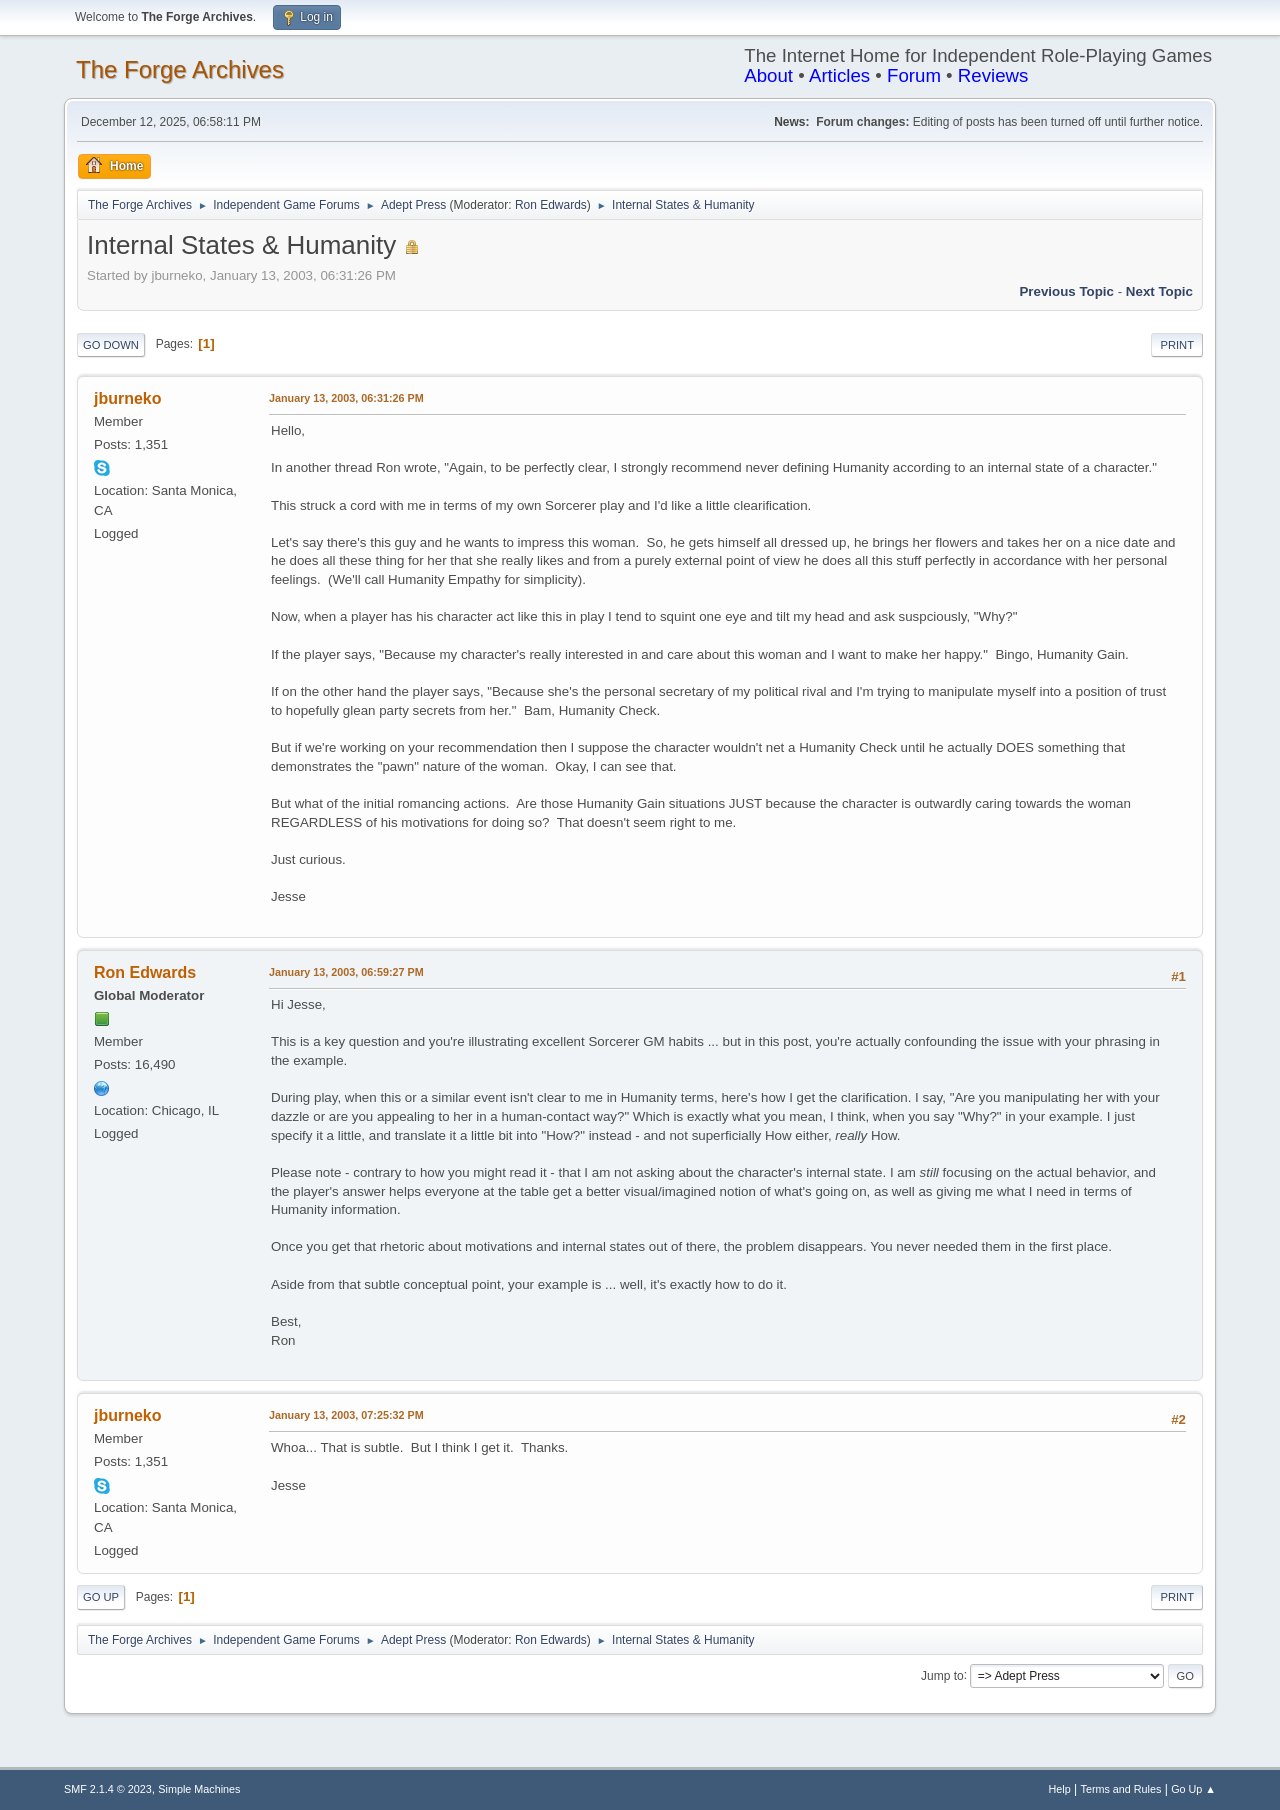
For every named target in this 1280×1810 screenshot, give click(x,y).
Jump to (942, 1675)
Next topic (1159, 291)
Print (1177, 345)
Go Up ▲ (1193, 1789)
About (768, 75)
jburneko (128, 398)
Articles (839, 75)
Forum (914, 75)
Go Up (101, 1597)
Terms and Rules (1121, 1789)
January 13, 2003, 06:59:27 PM (346, 972)
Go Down (111, 345)
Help (1060, 1789)
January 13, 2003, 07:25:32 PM (346, 1415)
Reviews (993, 75)
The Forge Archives (180, 69)
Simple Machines (199, 1789)
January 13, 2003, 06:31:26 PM (346, 398)
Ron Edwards (551, 205)
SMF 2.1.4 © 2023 (108, 1789)
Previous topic (1066, 291)
